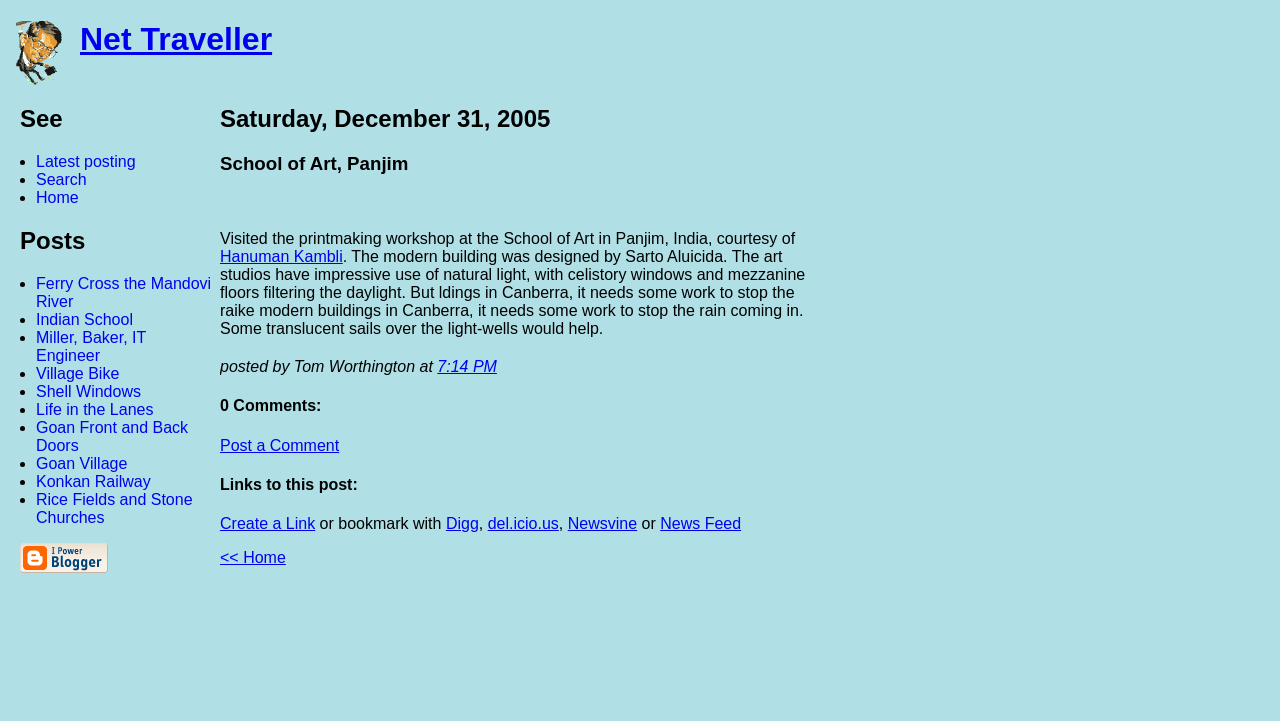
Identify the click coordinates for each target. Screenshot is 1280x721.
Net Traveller (176, 39)
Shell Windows (88, 391)
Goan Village (81, 463)
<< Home (253, 557)
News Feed (700, 523)
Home (57, 197)
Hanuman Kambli (281, 256)
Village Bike (77, 373)
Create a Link (267, 523)
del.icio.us (523, 523)
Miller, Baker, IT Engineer (91, 346)
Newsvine (602, 523)
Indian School (84, 319)
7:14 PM (467, 366)
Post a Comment (279, 445)
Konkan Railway (93, 481)
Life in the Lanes (94, 409)
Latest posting (86, 161)
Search (61, 179)
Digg (462, 523)
